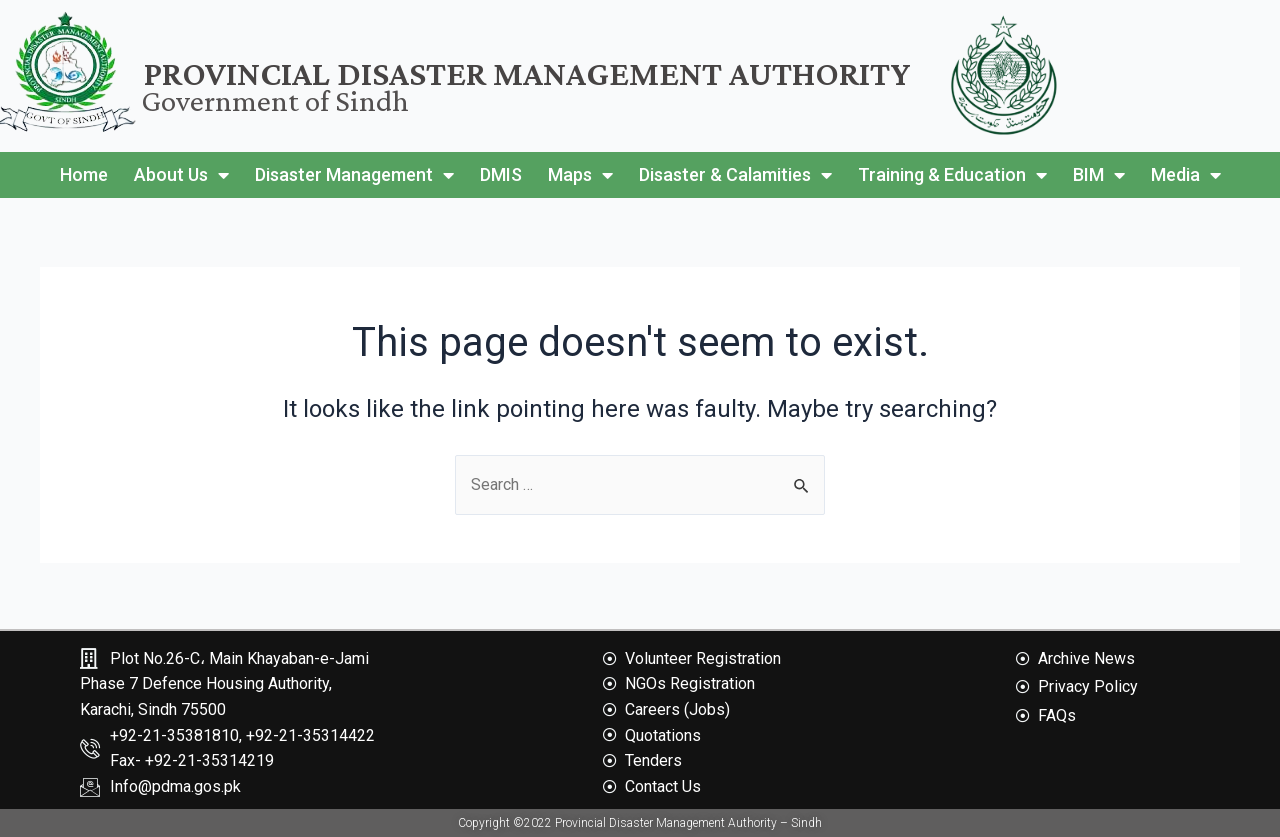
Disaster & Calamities (735, 175)
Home (84, 174)
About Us (181, 175)
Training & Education (952, 175)
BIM (1099, 175)
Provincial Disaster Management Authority (527, 73)
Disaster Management (354, 175)
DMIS (501, 174)
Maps (580, 175)
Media (1186, 175)
